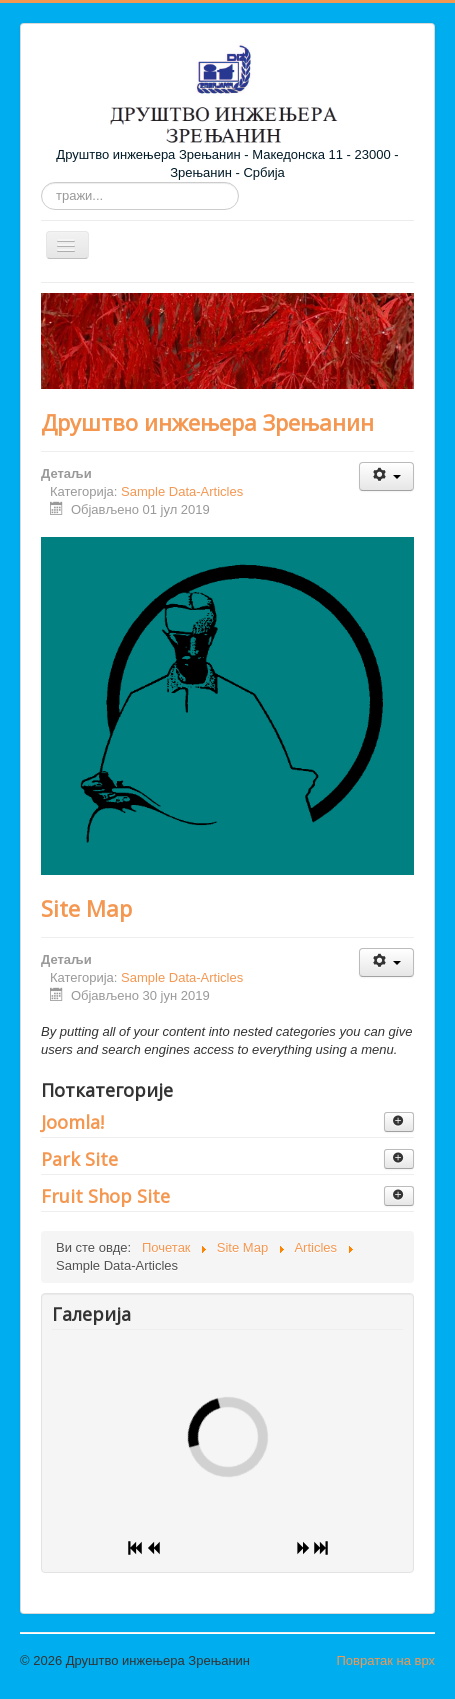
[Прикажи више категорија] (399, 1122)
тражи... (41, 182)
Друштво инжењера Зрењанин (207, 422)
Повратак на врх (385, 1660)
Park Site (79, 1159)
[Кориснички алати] (386, 476)
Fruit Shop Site (105, 1196)
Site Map (86, 908)
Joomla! (72, 1122)
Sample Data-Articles (182, 491)
